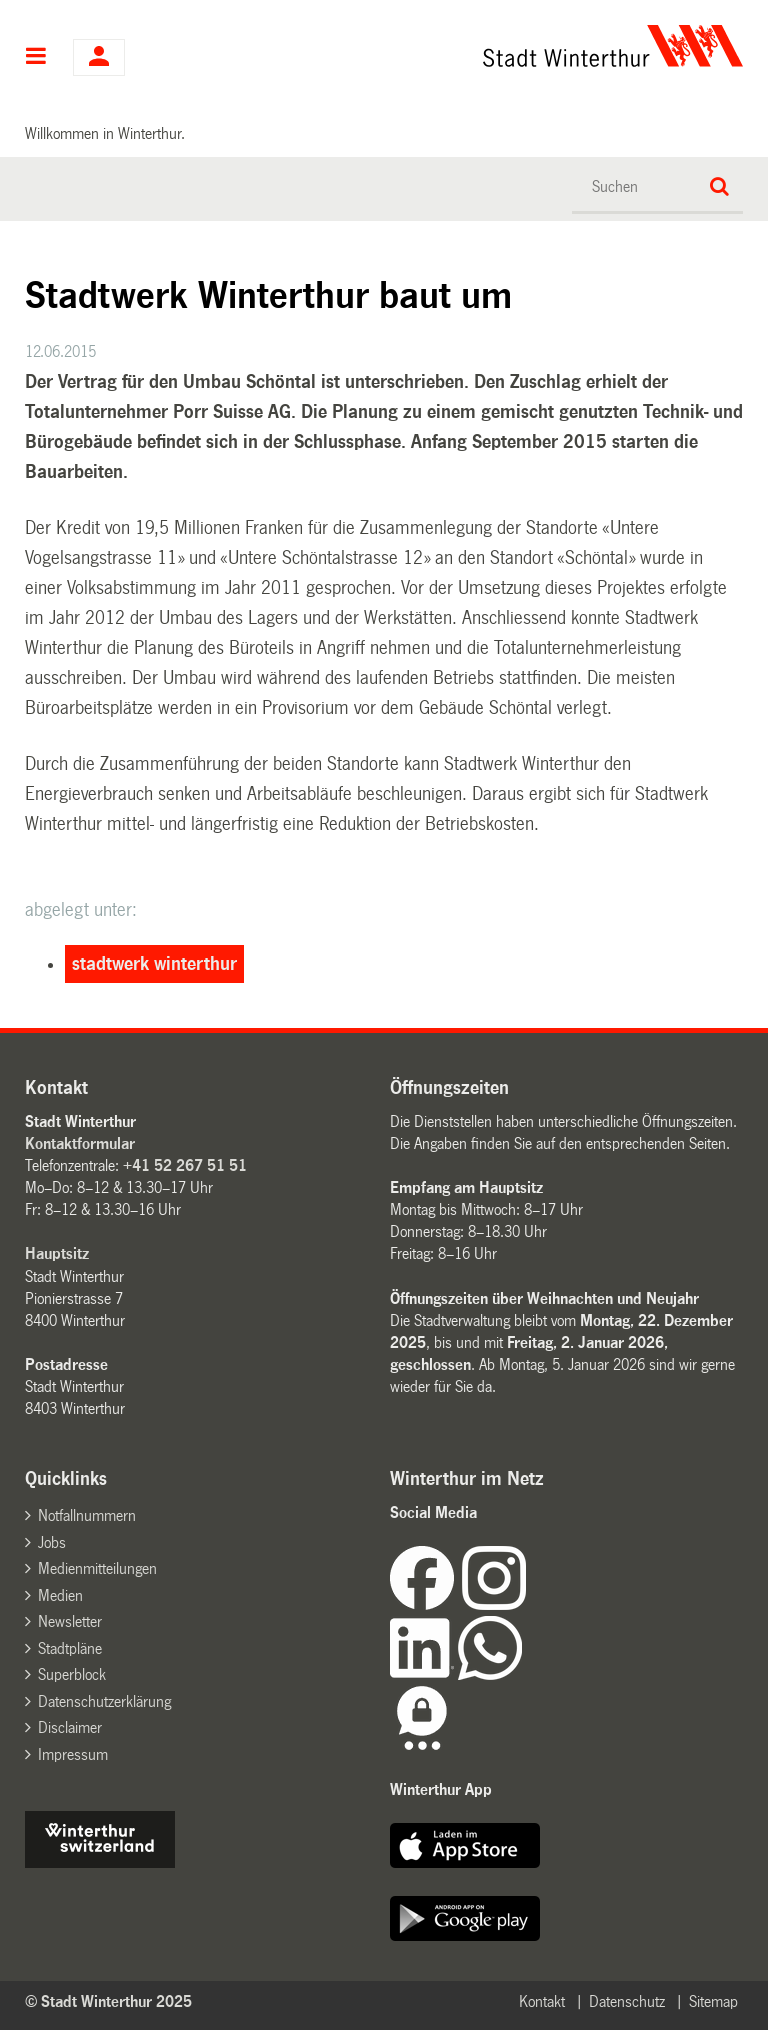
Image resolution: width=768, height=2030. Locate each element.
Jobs (52, 1542)
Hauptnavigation (36, 58)
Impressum (73, 1754)
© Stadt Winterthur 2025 (108, 2001)
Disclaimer (70, 1727)
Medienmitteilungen (97, 1568)
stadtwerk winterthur (154, 964)
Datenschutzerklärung (104, 1701)
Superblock (72, 1674)
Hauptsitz (57, 1253)
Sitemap (713, 2001)
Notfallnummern (87, 1515)
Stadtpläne (70, 1648)
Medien (60, 1595)
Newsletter (70, 1621)
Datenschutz (627, 2001)
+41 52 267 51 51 (185, 1165)
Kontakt (542, 2001)
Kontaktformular (80, 1143)
